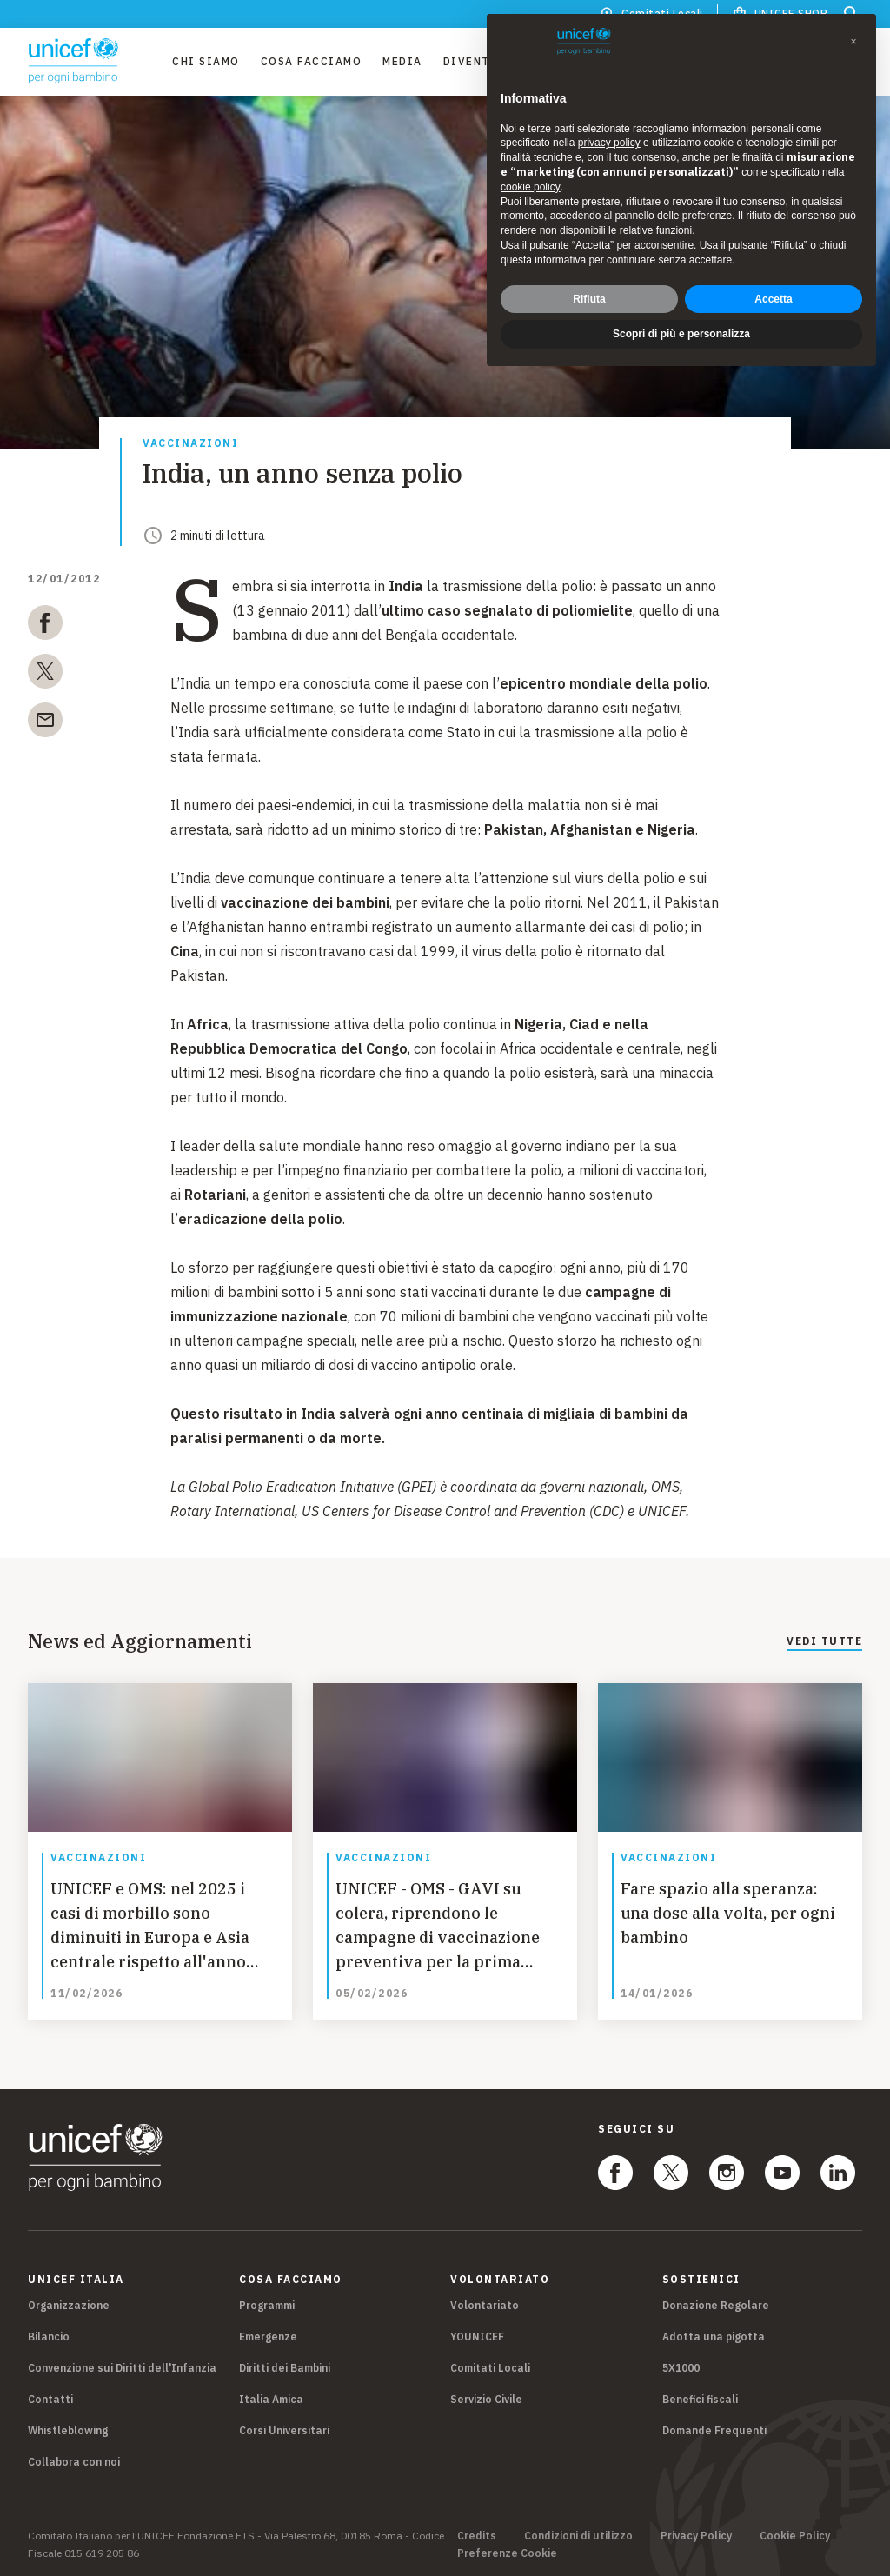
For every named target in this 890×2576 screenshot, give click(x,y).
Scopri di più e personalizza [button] (681, 334)
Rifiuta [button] (589, 299)
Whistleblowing (68, 2430)
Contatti (50, 2399)
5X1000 (681, 2367)
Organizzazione (69, 2305)
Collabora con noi (74, 2461)
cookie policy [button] (531, 187)
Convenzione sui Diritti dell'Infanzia (122, 2367)
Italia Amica (271, 2399)
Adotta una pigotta (713, 2336)
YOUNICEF (477, 2336)
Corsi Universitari (284, 2430)
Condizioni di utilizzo (578, 2536)
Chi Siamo (206, 61)
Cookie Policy (795, 2536)
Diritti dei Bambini (284, 2367)
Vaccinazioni (190, 443)
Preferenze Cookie (507, 2553)
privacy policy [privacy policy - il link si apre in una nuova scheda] (609, 142)
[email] (45, 723)
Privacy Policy (696, 2536)
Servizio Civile (486, 2399)
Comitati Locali (490, 2367)
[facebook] (45, 626)
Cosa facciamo (311, 61)
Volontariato (484, 2305)
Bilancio (49, 2336)
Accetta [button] (773, 299)
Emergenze (268, 2336)
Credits (476, 2536)
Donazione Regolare (715, 2305)
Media (402, 61)
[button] (853, 42)
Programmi (267, 2305)
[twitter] (45, 675)
